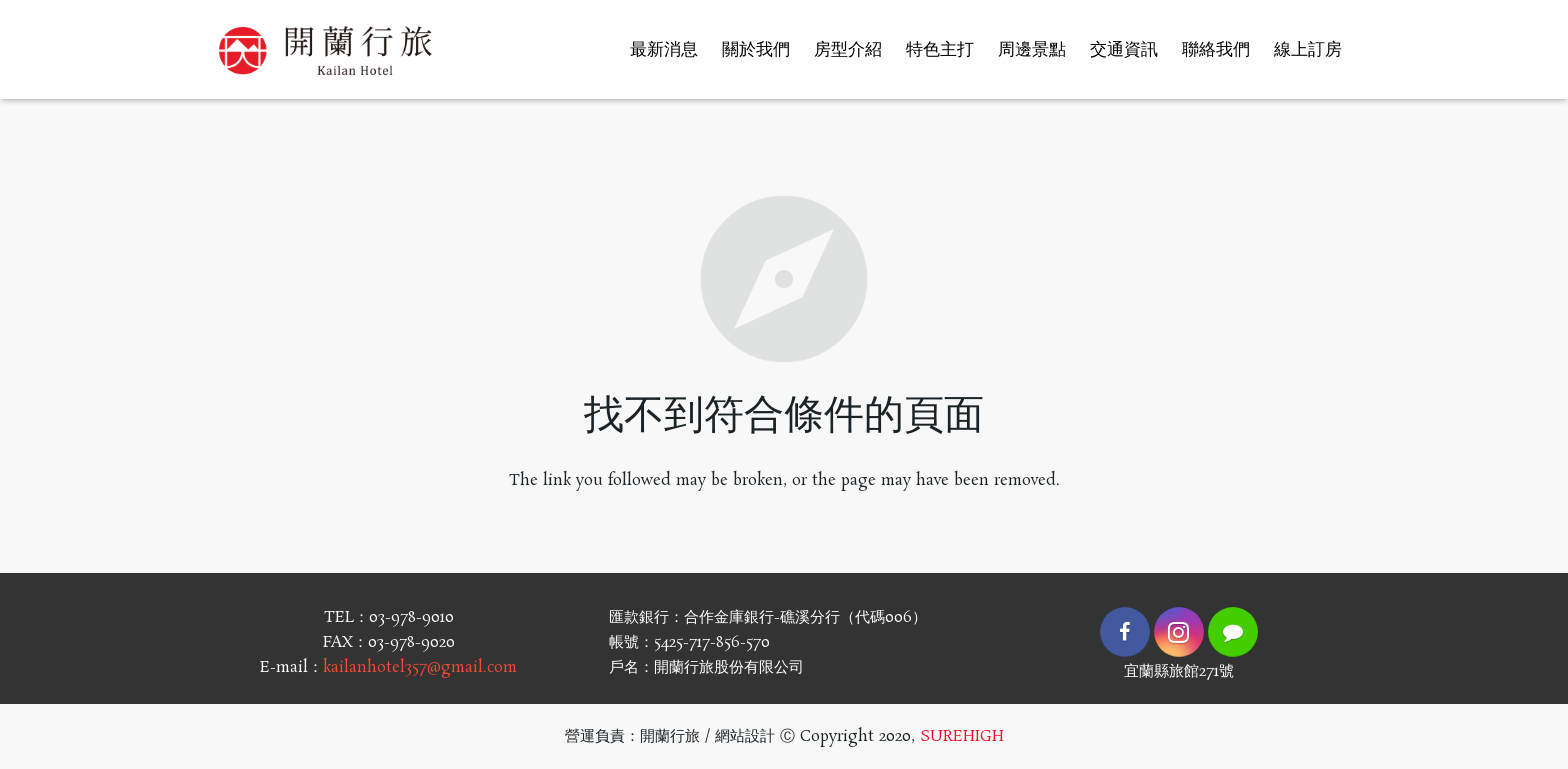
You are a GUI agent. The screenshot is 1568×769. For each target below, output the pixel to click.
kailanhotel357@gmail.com (420, 667)
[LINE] (1233, 632)
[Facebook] (1125, 632)
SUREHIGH (962, 736)
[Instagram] (1179, 632)
